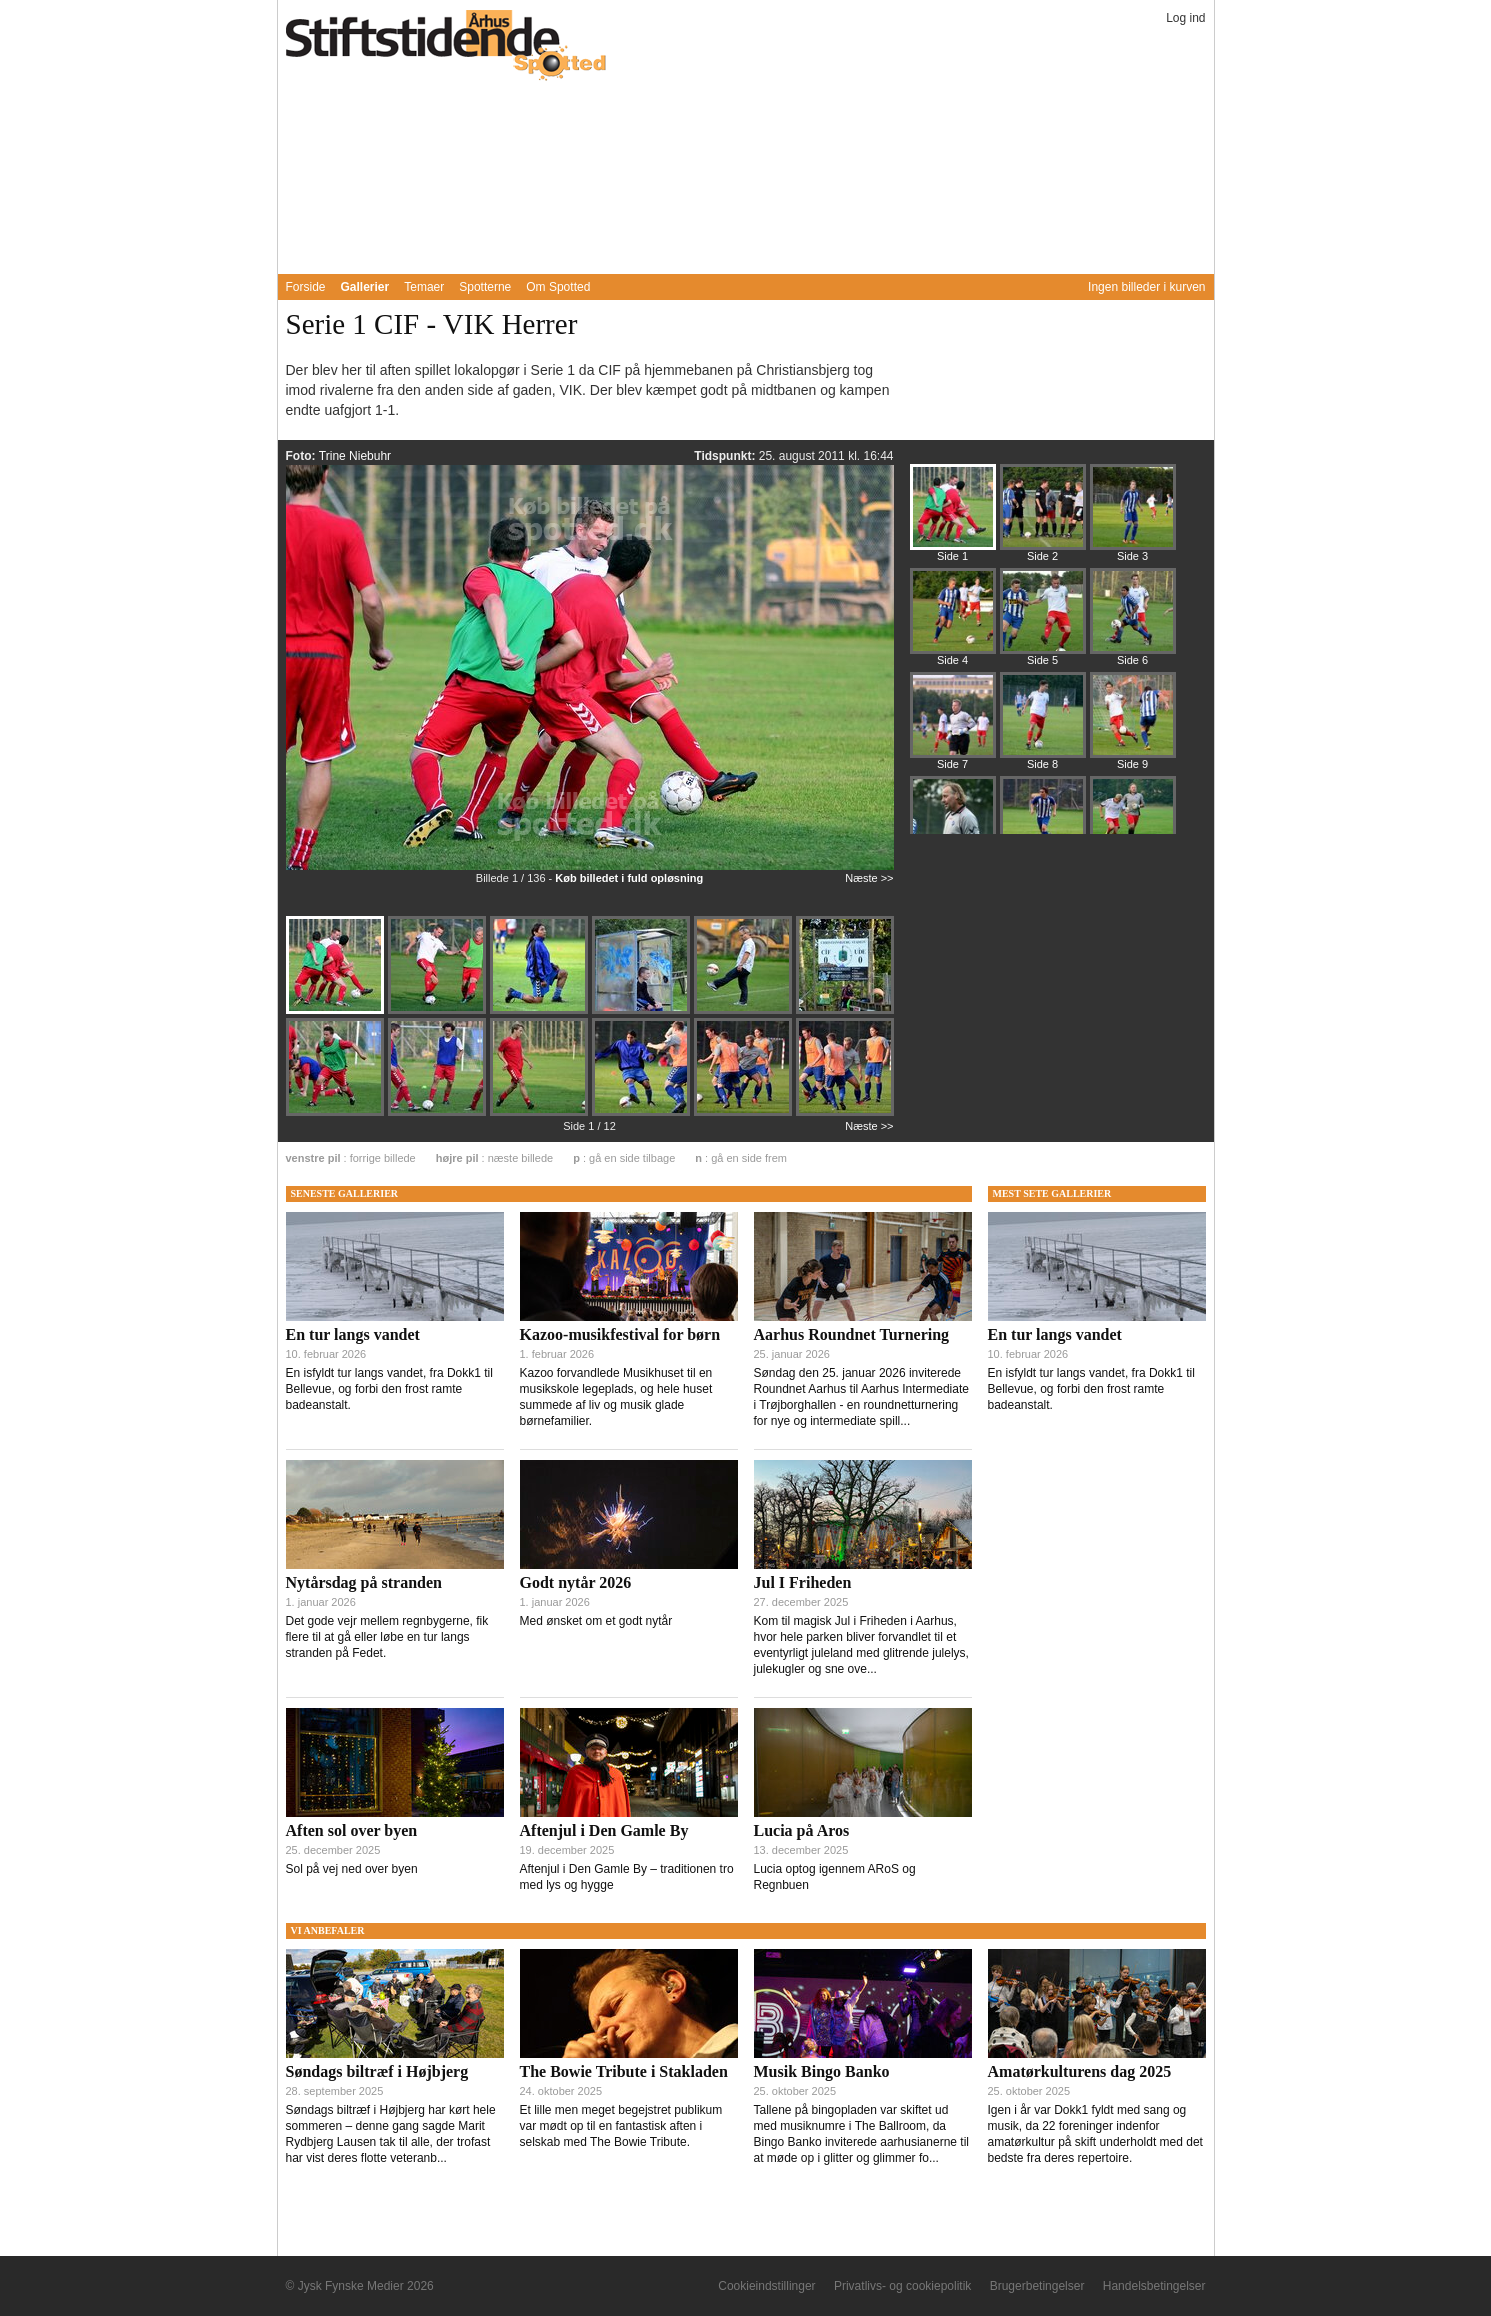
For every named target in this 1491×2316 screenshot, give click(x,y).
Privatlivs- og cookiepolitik (902, 2286)
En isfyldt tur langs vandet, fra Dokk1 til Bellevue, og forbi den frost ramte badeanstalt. (389, 1389)
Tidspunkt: (726, 456)
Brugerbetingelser (1037, 2286)
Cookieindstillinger (766, 2286)
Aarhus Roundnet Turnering (852, 1334)
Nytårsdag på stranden (364, 1582)
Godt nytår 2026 (576, 1582)
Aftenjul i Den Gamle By (604, 1830)
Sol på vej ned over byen (352, 1869)
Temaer (424, 287)
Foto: (302, 456)
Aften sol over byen (352, 1830)
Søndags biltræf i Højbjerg (377, 2071)
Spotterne (485, 287)
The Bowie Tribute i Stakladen (624, 2071)
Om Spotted (558, 287)
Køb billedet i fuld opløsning (629, 878)
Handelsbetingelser (1154, 2286)
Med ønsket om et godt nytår (596, 1621)
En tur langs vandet (353, 1334)
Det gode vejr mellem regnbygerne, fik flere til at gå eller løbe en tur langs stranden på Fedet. (387, 1637)
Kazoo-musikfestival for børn (620, 1334)
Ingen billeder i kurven (1146, 287)
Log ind (1185, 18)
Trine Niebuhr (355, 456)
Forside (306, 287)
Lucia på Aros (802, 1830)
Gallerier (365, 287)
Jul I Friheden (803, 1582)
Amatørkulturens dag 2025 (1080, 2071)
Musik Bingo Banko (822, 2071)
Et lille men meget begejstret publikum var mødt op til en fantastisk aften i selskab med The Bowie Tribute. (621, 2126)
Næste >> (869, 878)
